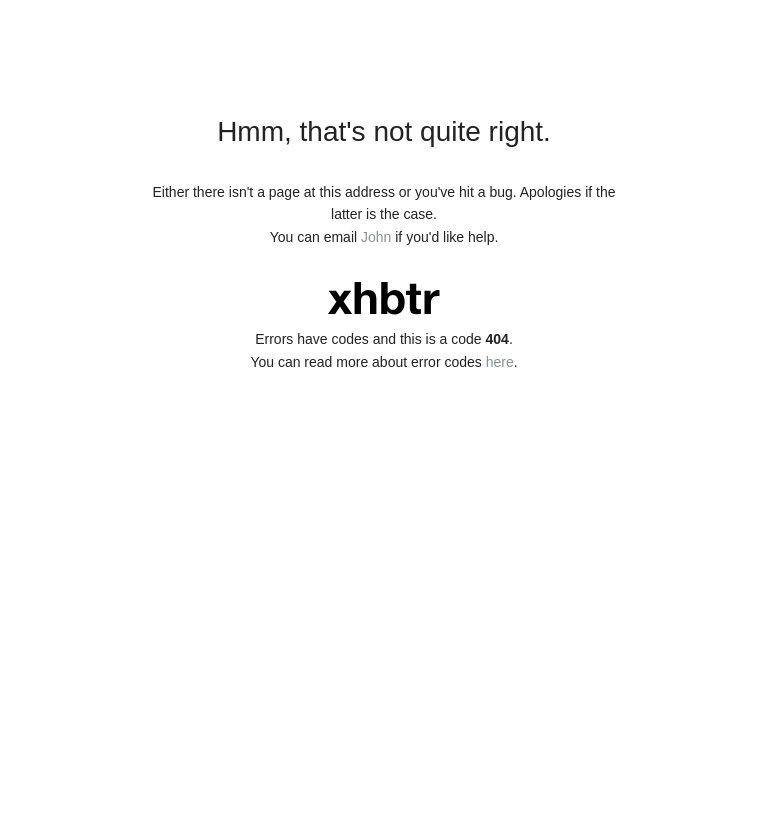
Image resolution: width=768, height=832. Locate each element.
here (500, 362)
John (376, 237)
